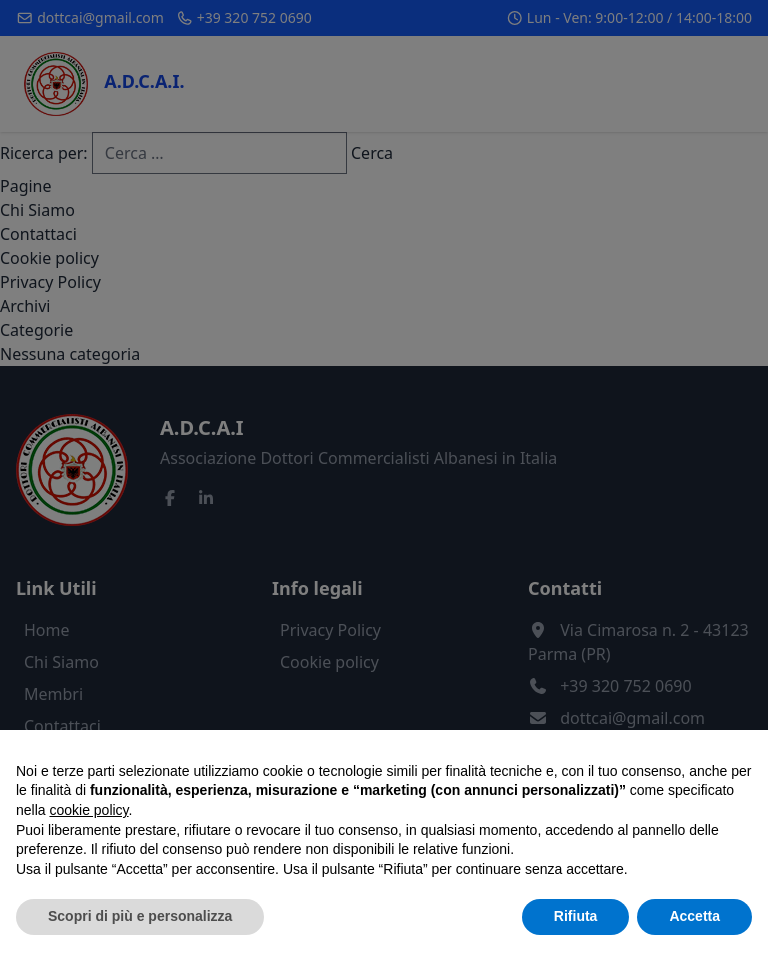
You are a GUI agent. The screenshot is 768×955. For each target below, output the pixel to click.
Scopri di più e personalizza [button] (140, 916)
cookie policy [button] (88, 810)
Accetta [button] (694, 916)
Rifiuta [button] (576, 916)
